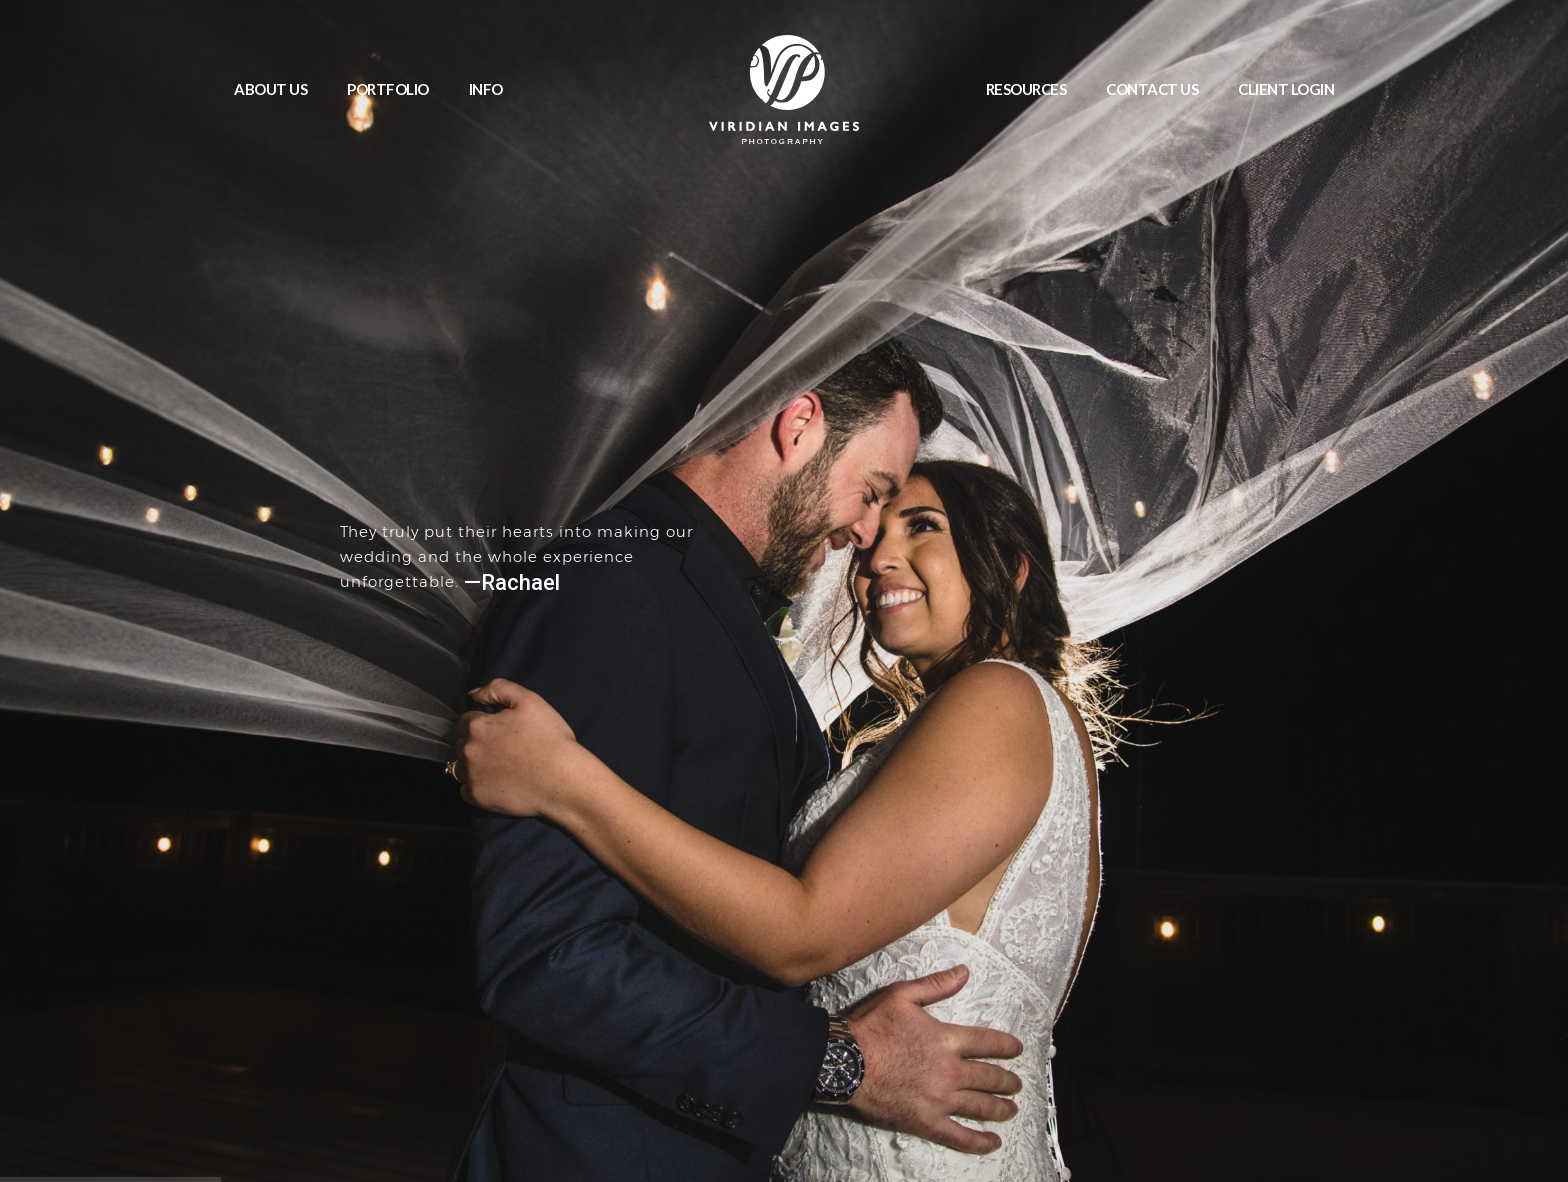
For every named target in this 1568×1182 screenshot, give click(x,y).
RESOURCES (1026, 89)
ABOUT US (270, 89)
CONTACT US (1152, 89)
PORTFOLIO (388, 89)
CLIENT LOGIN (1286, 89)
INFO (486, 89)
